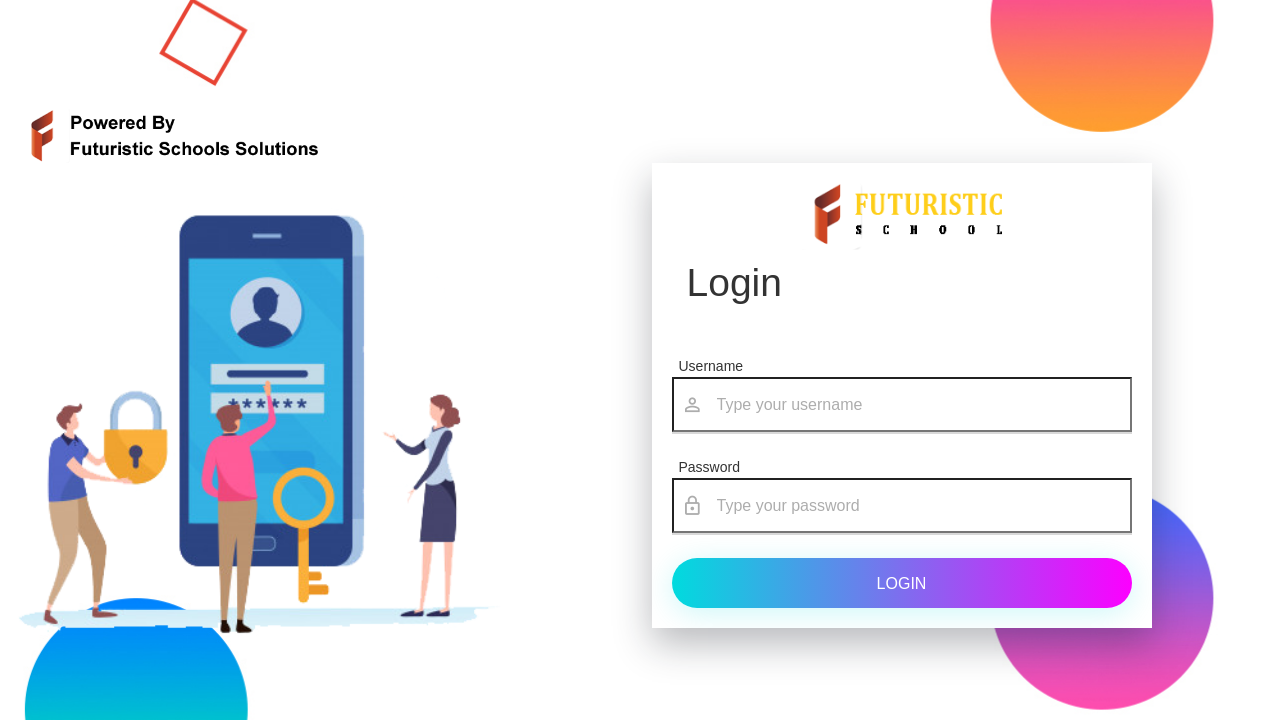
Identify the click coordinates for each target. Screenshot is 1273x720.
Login (902, 583)
